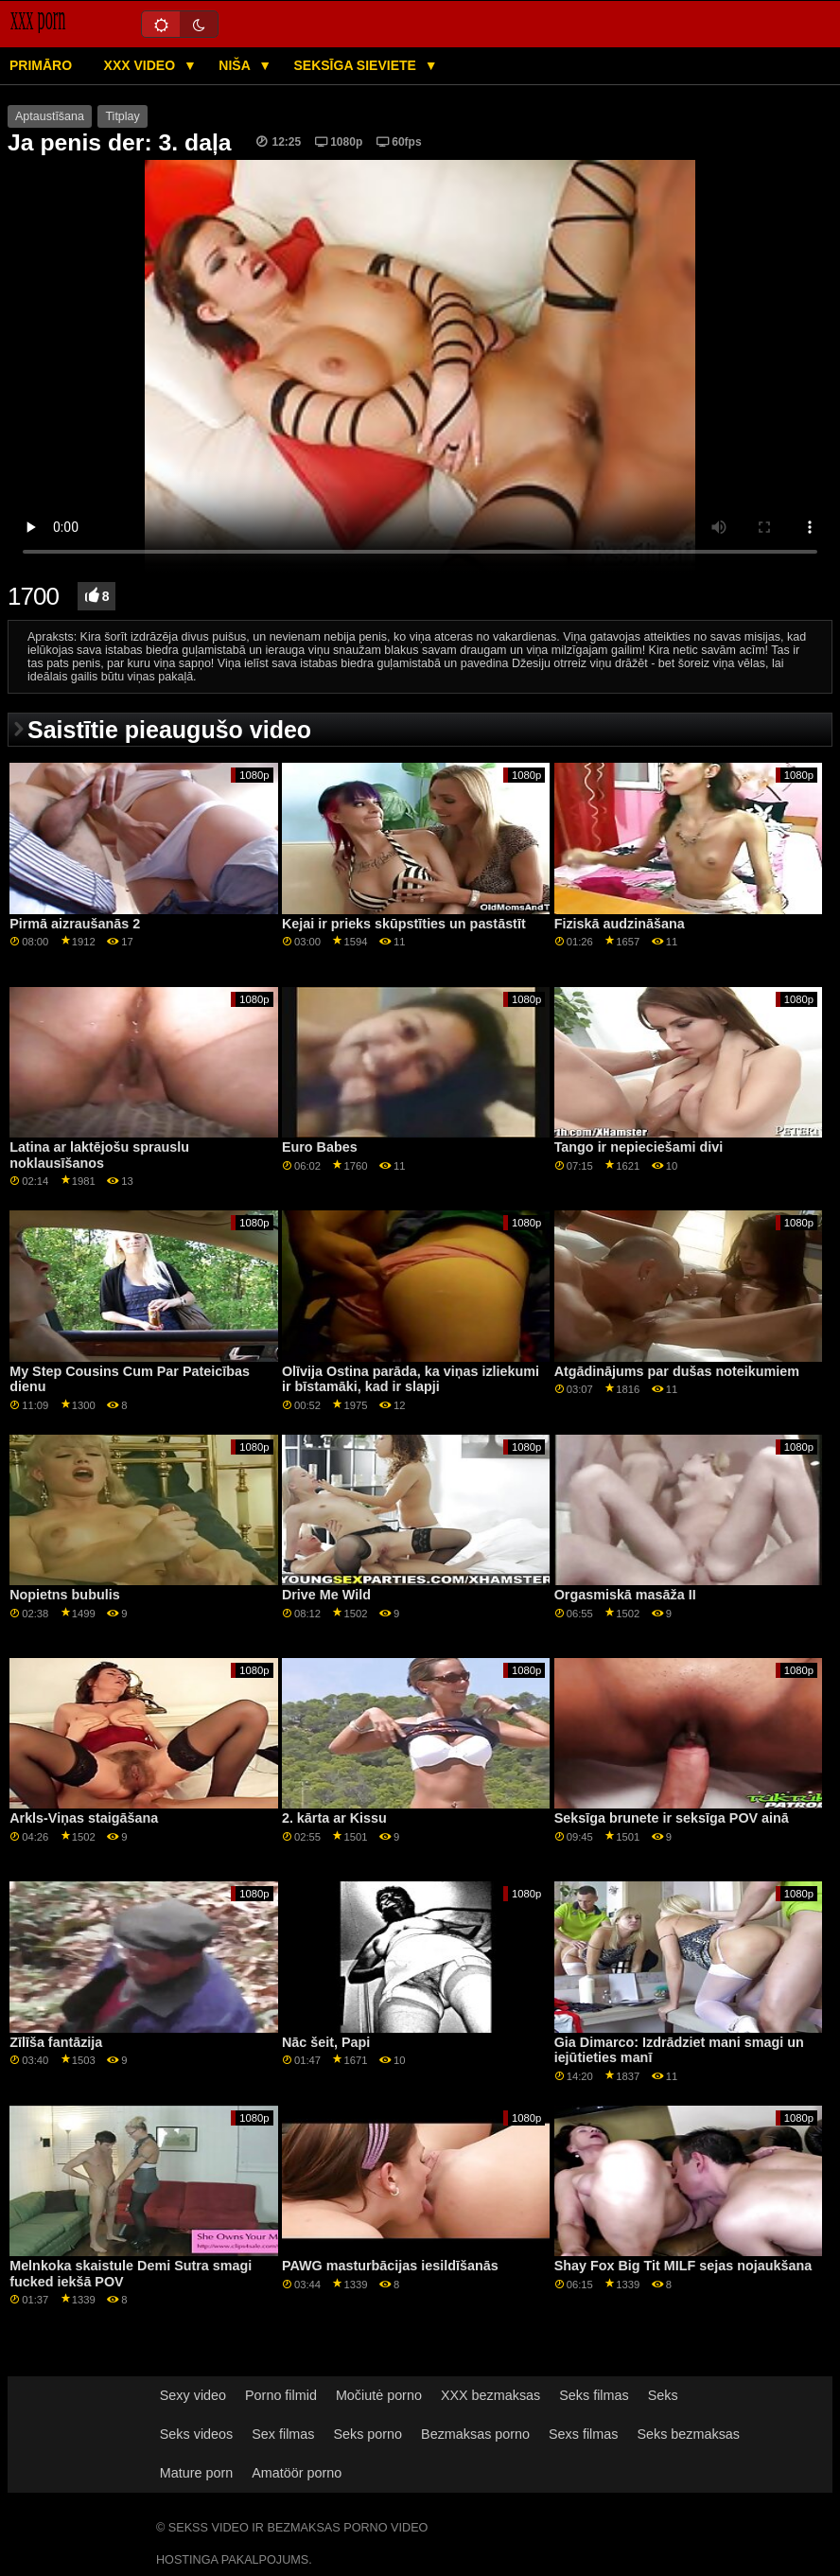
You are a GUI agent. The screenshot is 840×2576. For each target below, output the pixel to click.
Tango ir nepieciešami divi (638, 1147)
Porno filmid (281, 2395)
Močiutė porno (379, 2395)
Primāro (40, 65)
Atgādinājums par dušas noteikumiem (676, 1371)
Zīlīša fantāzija (55, 2042)
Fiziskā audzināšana (619, 923)
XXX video (141, 65)
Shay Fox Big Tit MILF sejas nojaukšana (683, 2265)
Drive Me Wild (326, 1594)
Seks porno (367, 2434)
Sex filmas (283, 2434)
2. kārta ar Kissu (334, 1818)
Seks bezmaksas (688, 2434)
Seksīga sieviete (356, 65)
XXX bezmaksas (490, 2395)
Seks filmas (593, 2395)
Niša (236, 65)
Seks (663, 2395)
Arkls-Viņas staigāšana (83, 1818)
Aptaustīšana (49, 116)
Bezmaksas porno (475, 2434)
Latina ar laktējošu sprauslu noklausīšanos (99, 1155)
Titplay (122, 116)
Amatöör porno (296, 2472)
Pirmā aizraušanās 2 (74, 923)
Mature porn (196, 2472)
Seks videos (196, 2434)
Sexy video (193, 2395)
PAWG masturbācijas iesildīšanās (390, 2265)
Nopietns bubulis (64, 1594)
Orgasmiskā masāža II (625, 1594)
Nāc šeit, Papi (326, 2042)
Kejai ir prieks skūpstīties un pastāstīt (404, 923)
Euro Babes (320, 1147)
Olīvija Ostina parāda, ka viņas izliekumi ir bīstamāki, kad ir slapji (410, 1379)
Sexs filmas (583, 2434)
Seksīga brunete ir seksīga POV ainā (671, 1818)
